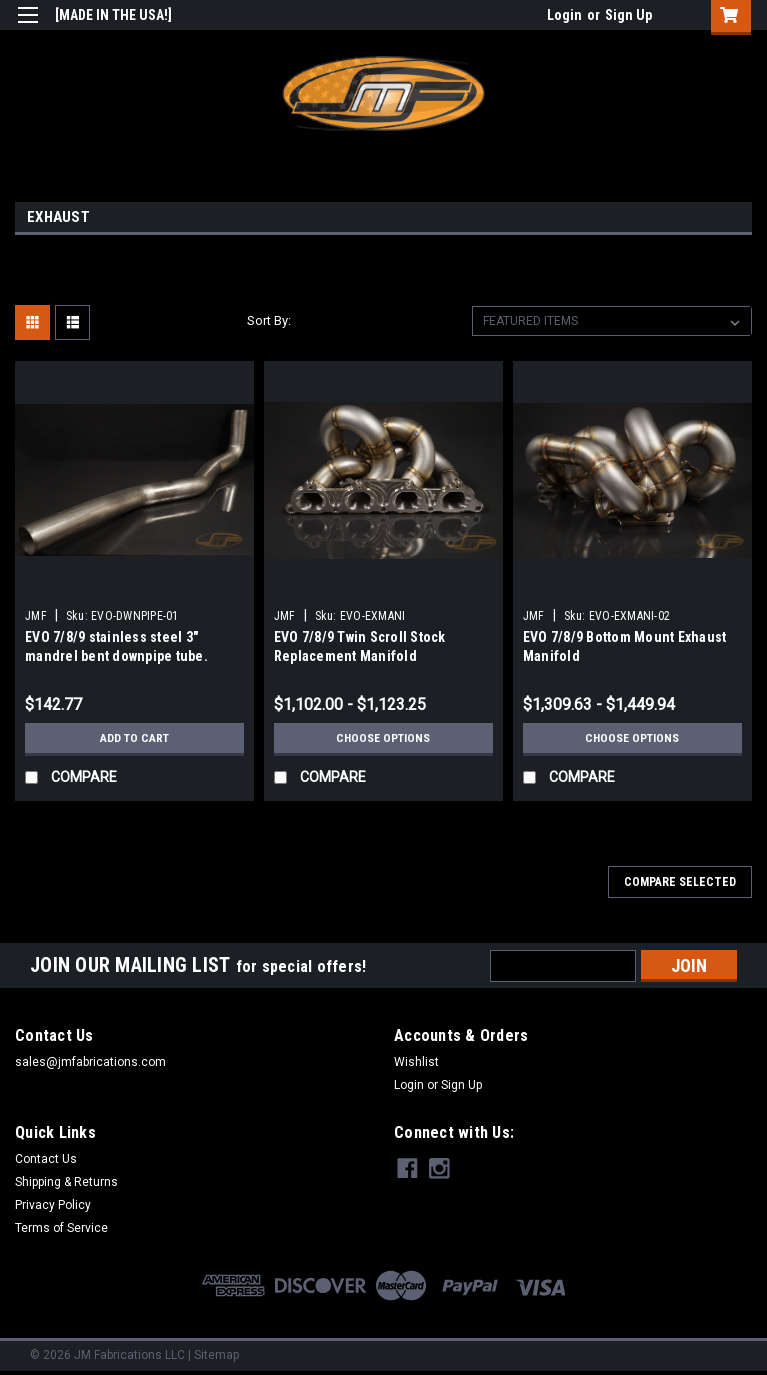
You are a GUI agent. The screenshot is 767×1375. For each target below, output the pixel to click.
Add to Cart (134, 738)
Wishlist (416, 1062)
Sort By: (269, 320)
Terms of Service (61, 1228)
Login (564, 15)
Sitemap (216, 1355)
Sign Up (628, 15)
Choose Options (383, 738)
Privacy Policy (53, 1205)
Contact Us (46, 1159)
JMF (36, 616)
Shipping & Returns (66, 1182)
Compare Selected (680, 882)
